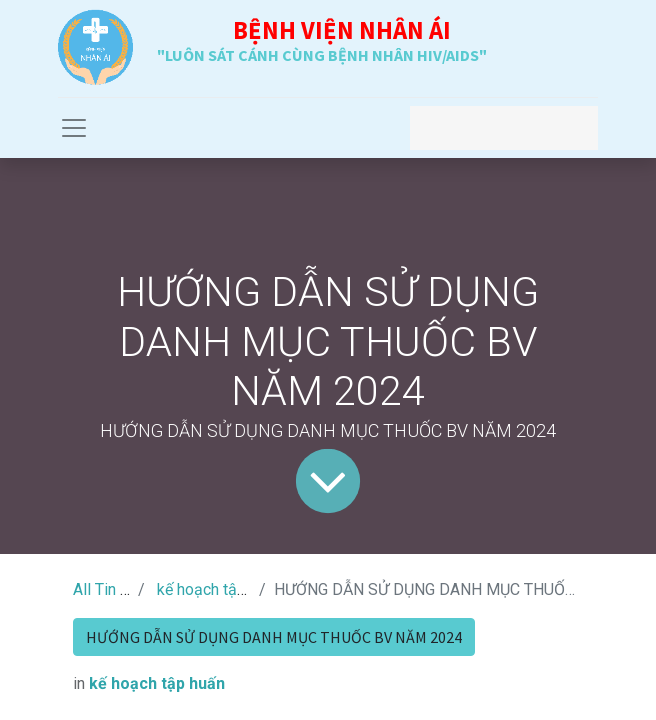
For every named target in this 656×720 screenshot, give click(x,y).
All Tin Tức (110, 589)
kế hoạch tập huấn (220, 589)
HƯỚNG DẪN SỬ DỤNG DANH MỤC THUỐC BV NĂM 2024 (274, 637)
